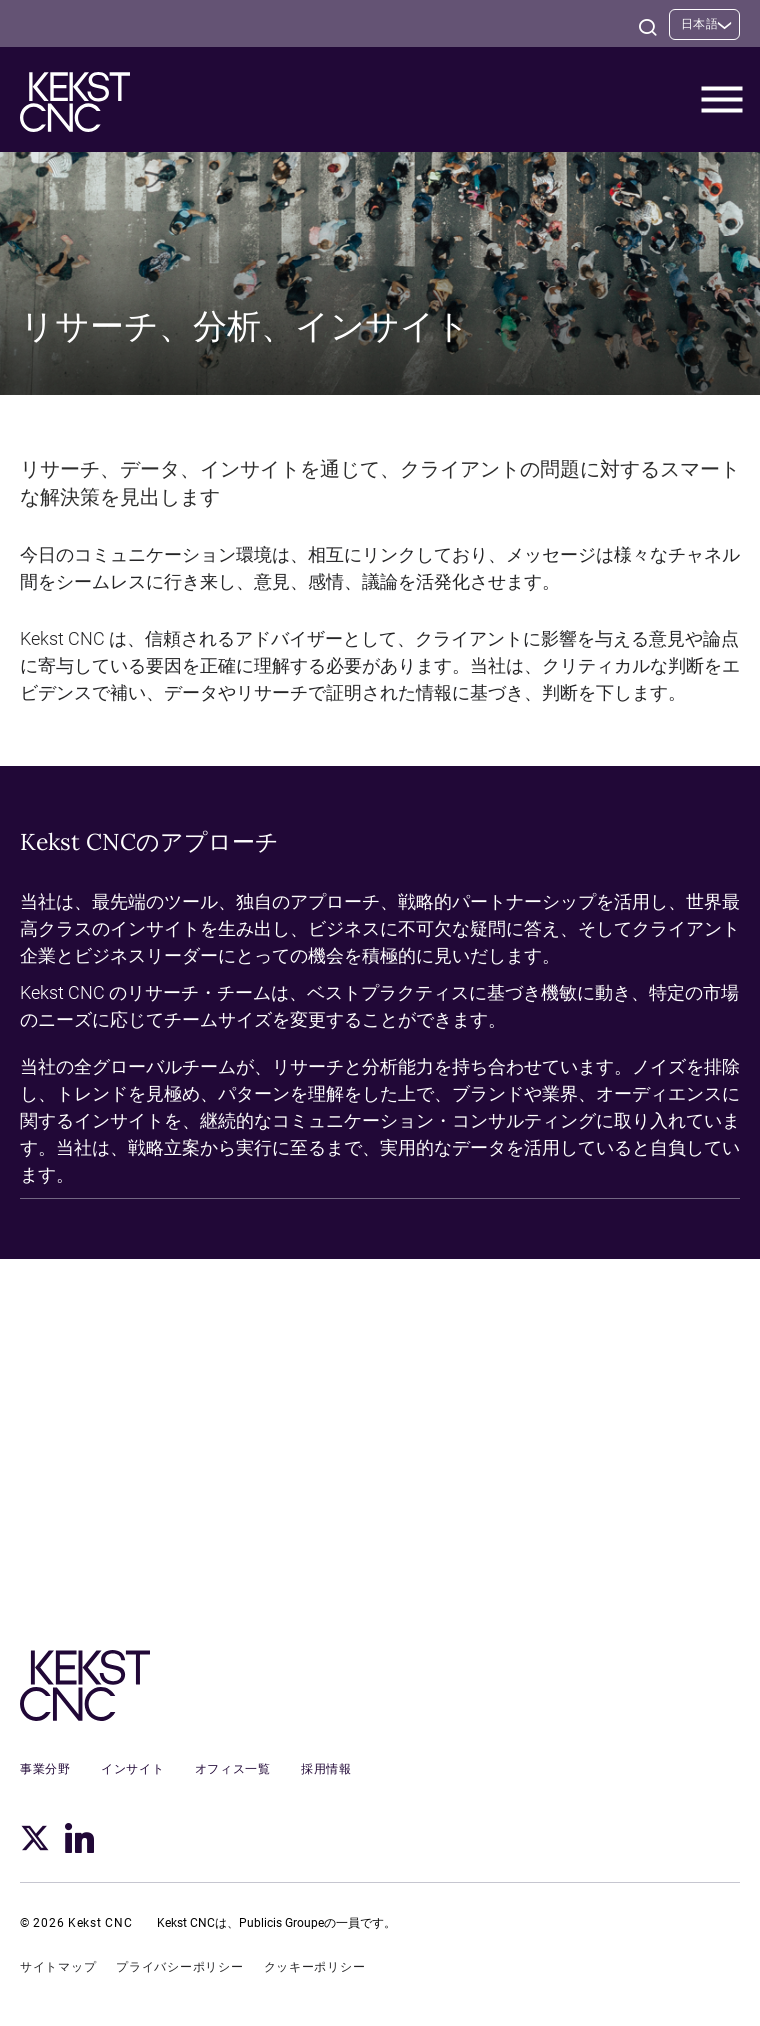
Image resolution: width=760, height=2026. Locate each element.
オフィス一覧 (233, 1769)
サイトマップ (58, 1967)
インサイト (133, 1769)
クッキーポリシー (315, 1967)
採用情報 (326, 1769)
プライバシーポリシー (179, 1967)
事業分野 (45, 1769)
